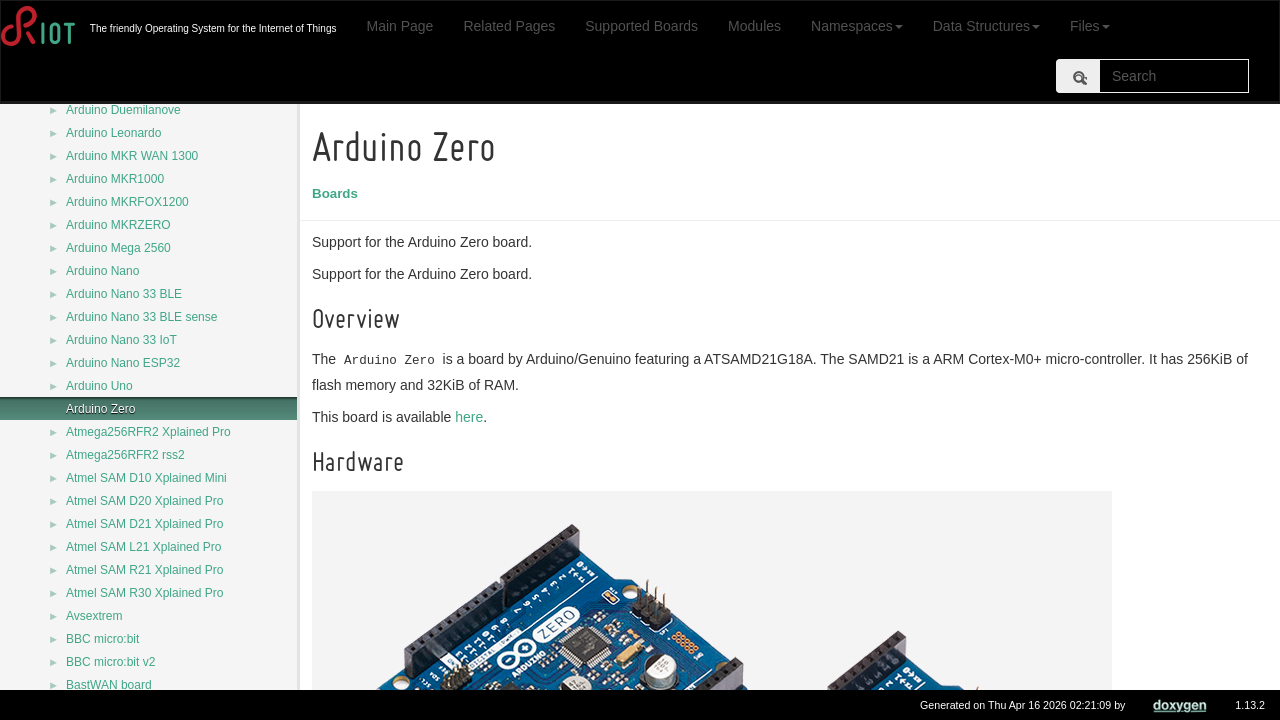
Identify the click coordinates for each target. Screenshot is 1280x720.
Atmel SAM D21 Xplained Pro (144, 524)
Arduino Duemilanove (123, 110)
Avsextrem (94, 616)
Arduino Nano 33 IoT (121, 340)
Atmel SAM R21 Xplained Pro (144, 570)
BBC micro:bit (102, 639)
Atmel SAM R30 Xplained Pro (144, 593)
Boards (338, 193)
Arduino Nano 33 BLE (124, 294)
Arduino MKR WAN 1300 (132, 156)
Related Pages (509, 26)
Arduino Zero (100, 409)
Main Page (399, 26)
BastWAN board (109, 685)
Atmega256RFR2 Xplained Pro (148, 432)
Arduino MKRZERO (118, 225)
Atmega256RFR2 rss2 (125, 455)
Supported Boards (641, 26)
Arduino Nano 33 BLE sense (141, 317)
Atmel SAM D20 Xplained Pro (144, 501)
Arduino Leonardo (113, 133)
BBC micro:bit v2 (110, 662)
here (472, 417)
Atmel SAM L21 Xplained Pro (143, 547)
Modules (754, 26)
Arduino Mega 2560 (118, 248)
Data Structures (986, 26)
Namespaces (857, 26)
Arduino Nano (102, 271)
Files (1090, 26)
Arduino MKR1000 (115, 179)
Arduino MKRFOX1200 (127, 202)
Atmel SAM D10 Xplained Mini (146, 478)
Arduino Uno (99, 386)
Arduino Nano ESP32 (123, 363)
